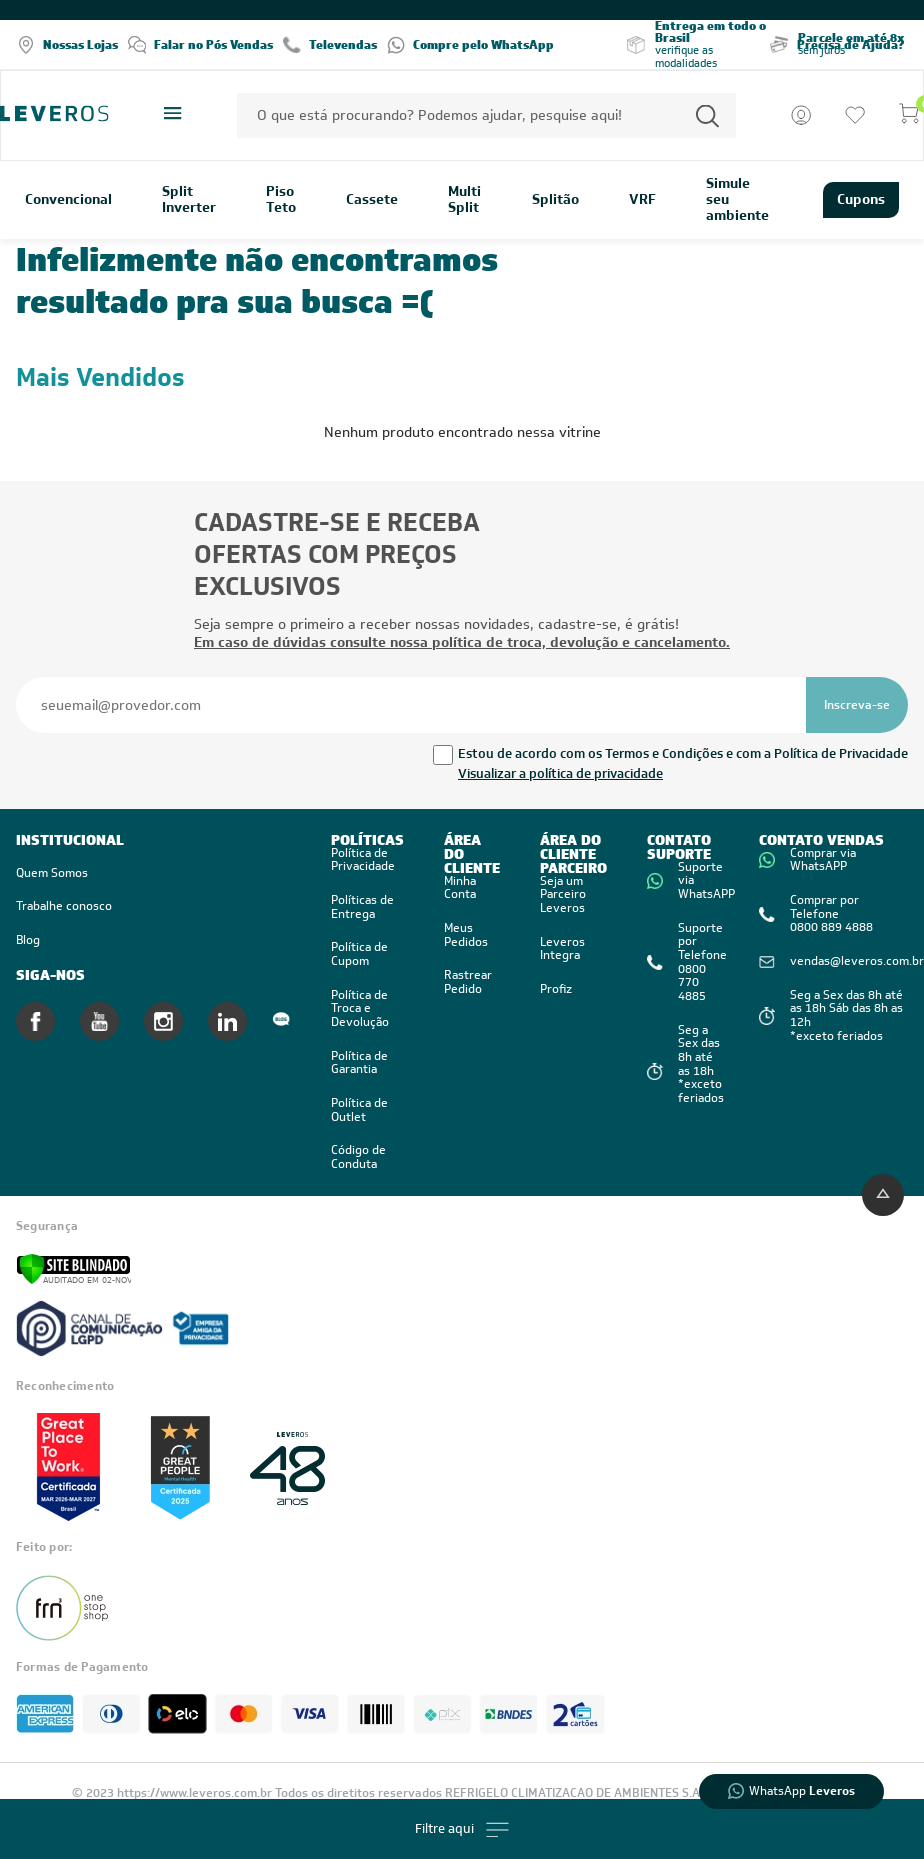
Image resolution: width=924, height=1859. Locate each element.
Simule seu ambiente (737, 200)
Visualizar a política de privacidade (560, 773)
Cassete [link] (372, 200)
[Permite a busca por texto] (707, 115)
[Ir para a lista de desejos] (855, 115)
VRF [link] (642, 200)
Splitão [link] (555, 200)
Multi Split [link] (464, 200)
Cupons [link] (861, 199)
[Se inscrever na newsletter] (857, 705)
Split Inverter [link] (189, 200)
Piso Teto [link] (281, 200)
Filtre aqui (462, 1829)
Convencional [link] (68, 200)
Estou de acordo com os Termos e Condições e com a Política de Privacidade (683, 753)
